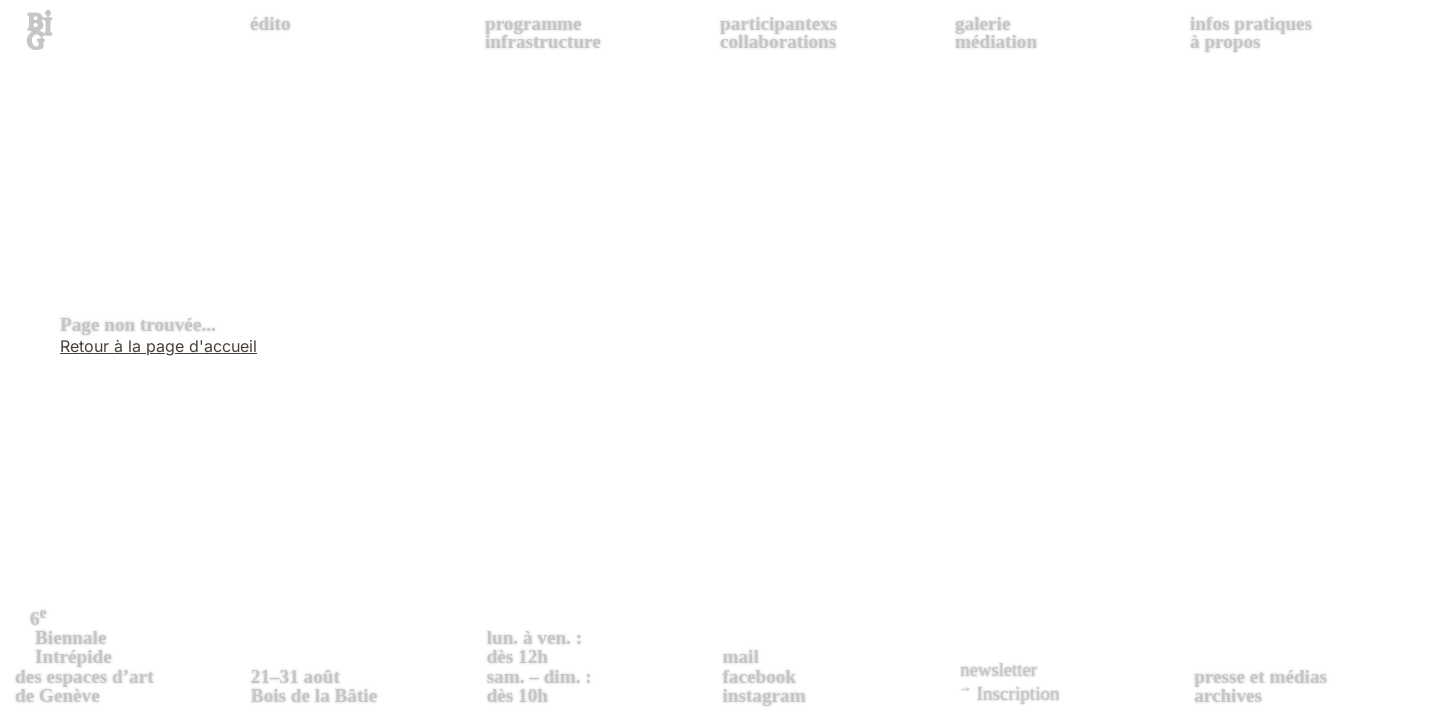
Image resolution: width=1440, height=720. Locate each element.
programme (533, 23)
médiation (996, 41)
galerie (982, 23)
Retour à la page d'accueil (158, 346)
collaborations (778, 41)
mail (740, 656)
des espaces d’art (130, 654)
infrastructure (543, 41)
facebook (759, 676)
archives (1228, 695)
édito (270, 23)
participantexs (778, 23)
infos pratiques (1251, 23)
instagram (763, 695)
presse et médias (1260, 676)
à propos (1225, 41)
